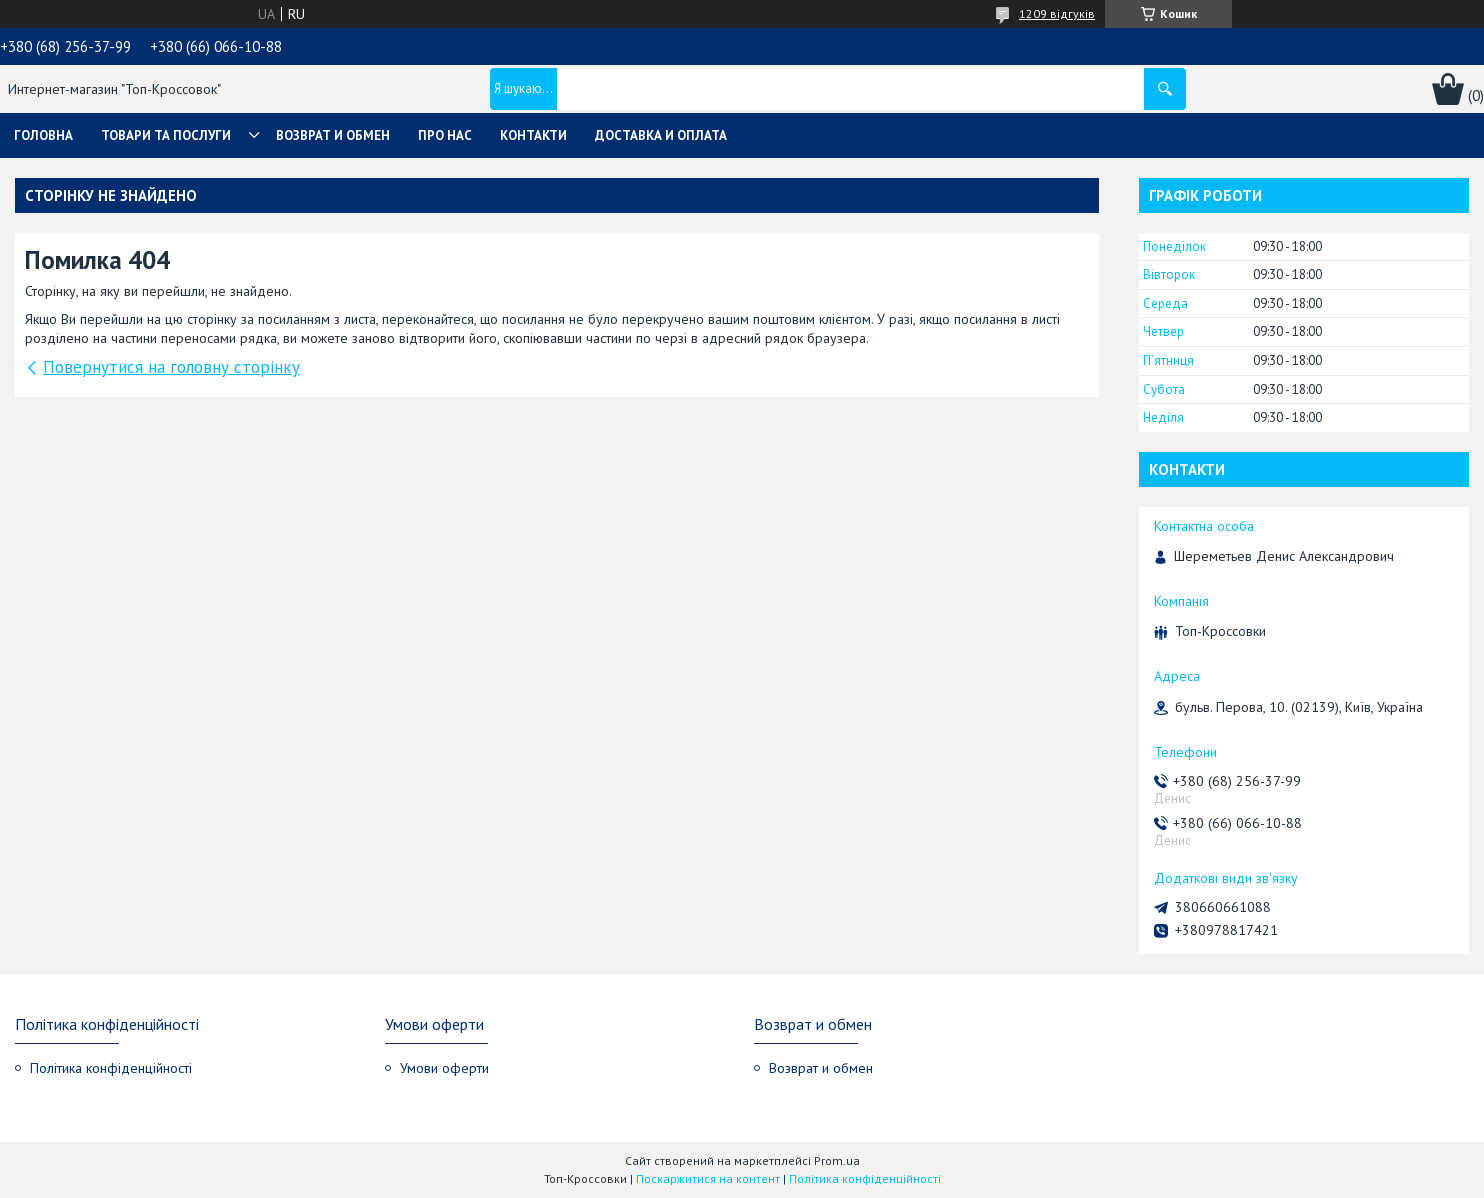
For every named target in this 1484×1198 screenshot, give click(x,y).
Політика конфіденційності (111, 1068)
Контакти (533, 135)
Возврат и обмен (333, 135)
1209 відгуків (1057, 13)
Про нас (445, 135)
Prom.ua (837, 1160)
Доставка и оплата (661, 135)
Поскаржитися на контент (708, 1178)
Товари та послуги (166, 135)
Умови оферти (444, 1068)
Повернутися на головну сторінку (171, 367)
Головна (43, 135)
